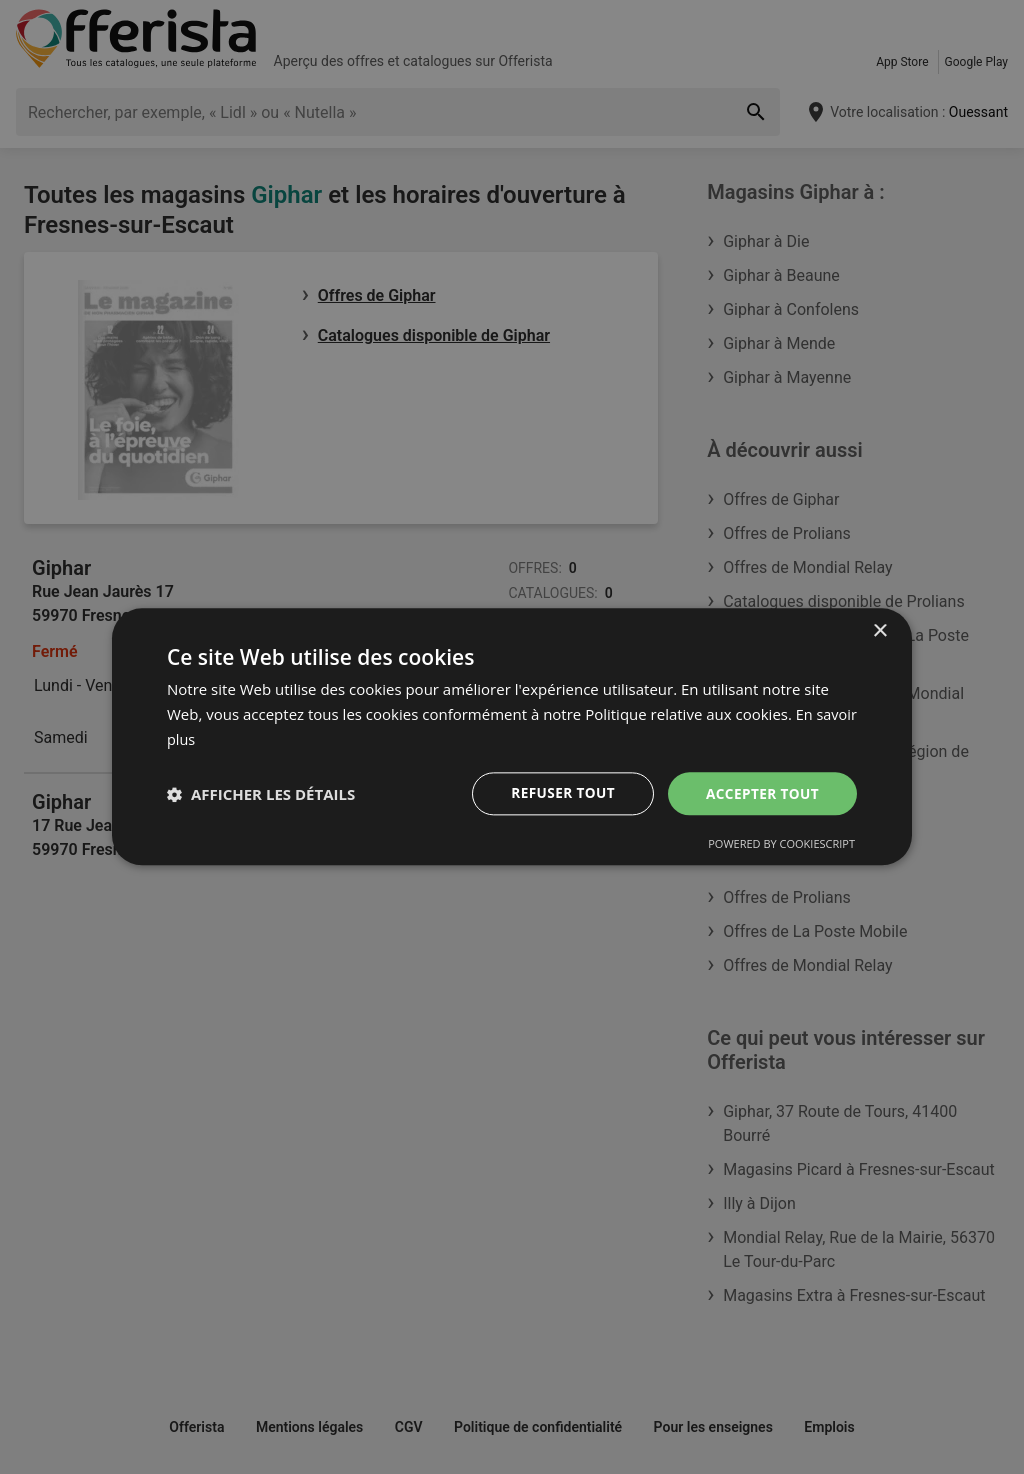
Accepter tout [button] (761, 792)
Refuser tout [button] (558, 792)
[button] (261, 794)
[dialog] (512, 737)
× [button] (879, 631)
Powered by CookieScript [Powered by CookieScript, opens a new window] (781, 844)
